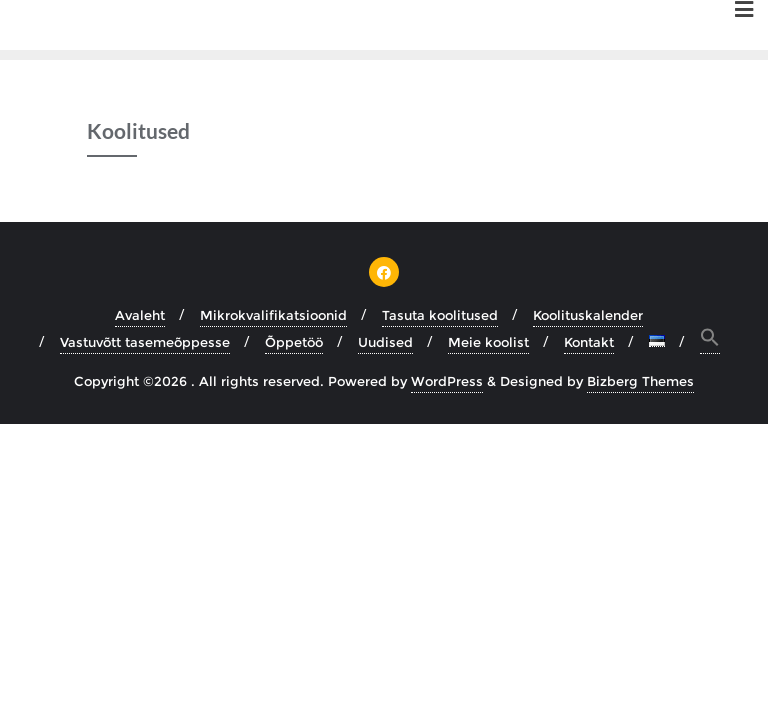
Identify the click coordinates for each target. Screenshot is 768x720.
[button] (710, 340)
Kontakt (589, 342)
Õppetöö (294, 342)
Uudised (385, 342)
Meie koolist (488, 342)
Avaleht (140, 315)
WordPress (447, 381)
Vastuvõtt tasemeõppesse (145, 342)
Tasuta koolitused (440, 315)
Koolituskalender (588, 315)
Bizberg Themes (640, 381)
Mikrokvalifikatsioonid (273, 315)
